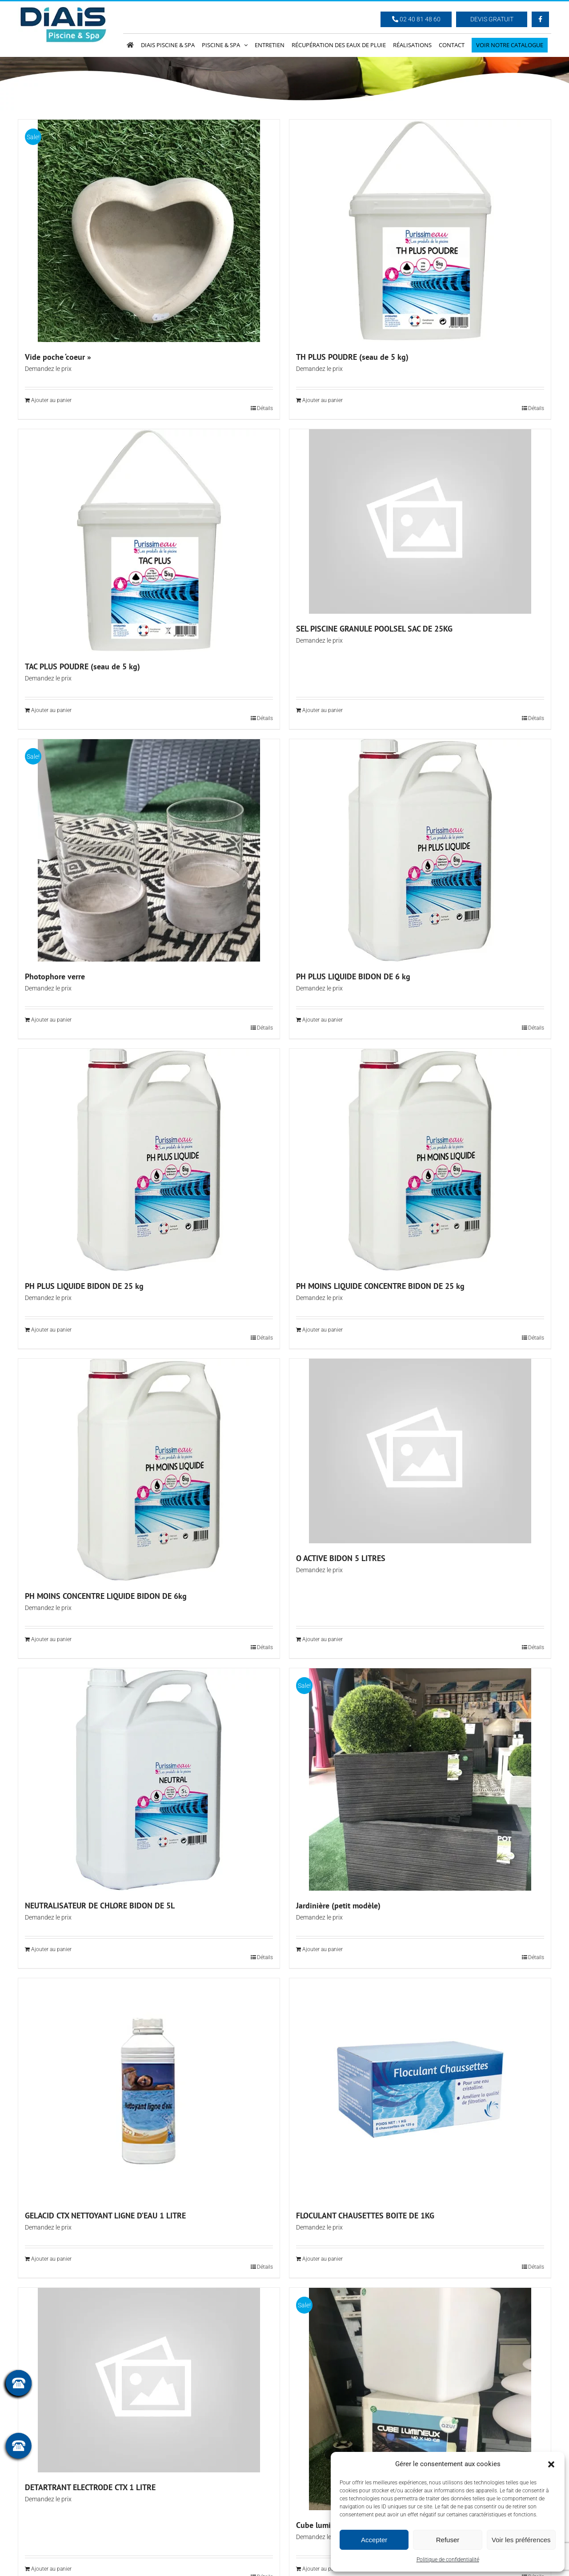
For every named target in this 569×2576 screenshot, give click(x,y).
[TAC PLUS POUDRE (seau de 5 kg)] (149, 540)
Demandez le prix (48, 368)
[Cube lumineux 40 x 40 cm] (420, 2399)
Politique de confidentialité (448, 2559)
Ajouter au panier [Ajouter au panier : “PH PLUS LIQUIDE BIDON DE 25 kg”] (51, 1330)
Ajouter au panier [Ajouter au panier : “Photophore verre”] (51, 1020)
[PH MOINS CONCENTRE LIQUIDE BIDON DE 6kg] (149, 1470)
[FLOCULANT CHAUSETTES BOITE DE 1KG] (420, 2089)
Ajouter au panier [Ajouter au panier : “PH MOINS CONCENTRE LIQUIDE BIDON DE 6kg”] (51, 1639)
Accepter (374, 2540)
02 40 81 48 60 (416, 19)
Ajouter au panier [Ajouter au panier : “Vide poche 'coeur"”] (51, 400)
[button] (551, 2464)
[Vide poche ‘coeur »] (149, 231)
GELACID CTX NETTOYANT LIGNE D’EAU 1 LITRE (105, 2215)
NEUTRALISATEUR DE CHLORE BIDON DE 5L (100, 1905)
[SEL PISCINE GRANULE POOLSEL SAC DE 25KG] (420, 521)
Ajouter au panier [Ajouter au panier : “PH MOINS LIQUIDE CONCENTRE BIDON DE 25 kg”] (322, 1330)
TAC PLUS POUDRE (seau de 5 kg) (82, 666)
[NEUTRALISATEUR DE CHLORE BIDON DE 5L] (149, 1779)
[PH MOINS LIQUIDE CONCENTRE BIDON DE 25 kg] (420, 1160)
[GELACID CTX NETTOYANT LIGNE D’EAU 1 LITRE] (149, 2089)
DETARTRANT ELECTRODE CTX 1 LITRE (90, 2487)
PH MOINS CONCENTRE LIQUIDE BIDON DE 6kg (106, 1596)
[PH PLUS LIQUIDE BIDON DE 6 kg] (420, 850)
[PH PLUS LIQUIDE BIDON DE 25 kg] (149, 1160)
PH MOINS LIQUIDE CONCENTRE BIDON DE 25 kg (380, 1286)
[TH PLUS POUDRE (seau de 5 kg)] (420, 231)
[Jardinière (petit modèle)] (420, 1779)
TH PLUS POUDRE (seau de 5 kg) (352, 357)
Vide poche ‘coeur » (58, 357)
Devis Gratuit (491, 19)
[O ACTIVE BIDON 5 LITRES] (420, 1451)
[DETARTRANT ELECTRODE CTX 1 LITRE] (149, 2380)
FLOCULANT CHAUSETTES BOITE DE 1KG (365, 2215)
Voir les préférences (521, 2540)
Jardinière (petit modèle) (338, 1905)
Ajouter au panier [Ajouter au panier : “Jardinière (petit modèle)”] (322, 1949)
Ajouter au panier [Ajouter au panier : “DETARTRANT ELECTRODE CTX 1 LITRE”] (51, 2569)
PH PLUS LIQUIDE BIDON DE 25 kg (84, 1286)
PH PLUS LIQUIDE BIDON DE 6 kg (353, 976)
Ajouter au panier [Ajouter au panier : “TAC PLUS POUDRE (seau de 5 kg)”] (51, 710)
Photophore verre (55, 976)
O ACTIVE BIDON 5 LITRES (340, 1558)
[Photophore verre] (149, 850)
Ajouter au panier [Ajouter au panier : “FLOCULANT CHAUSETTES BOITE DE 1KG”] (322, 2259)
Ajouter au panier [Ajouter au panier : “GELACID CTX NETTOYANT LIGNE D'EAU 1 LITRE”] (51, 2259)
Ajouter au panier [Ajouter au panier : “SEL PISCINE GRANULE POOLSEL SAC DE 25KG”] (322, 710)
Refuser (448, 2540)
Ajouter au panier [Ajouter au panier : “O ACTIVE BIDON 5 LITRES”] (322, 1639)
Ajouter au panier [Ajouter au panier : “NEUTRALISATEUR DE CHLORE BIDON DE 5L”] (51, 1949)
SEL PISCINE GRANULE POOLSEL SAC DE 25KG (374, 629)
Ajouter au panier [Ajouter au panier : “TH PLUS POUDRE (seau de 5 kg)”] (322, 400)
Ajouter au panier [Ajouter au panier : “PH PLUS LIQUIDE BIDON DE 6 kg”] (322, 1020)
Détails (265, 408)
